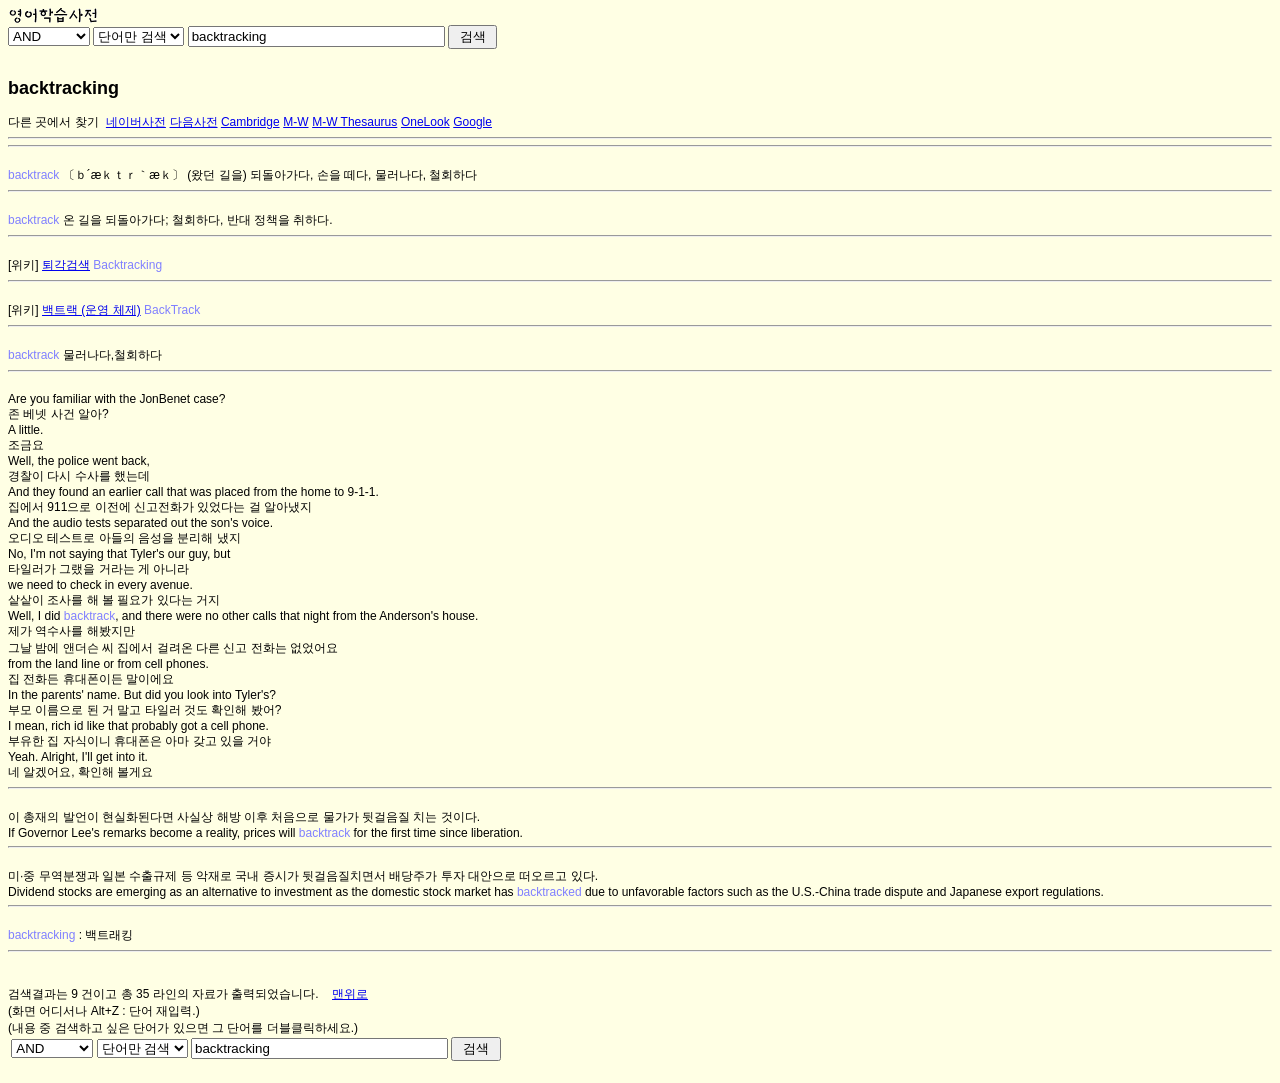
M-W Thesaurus (354, 122)
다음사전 (194, 122)
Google (472, 122)
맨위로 (350, 994)
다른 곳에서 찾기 (53, 122)
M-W (295, 122)
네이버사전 (136, 122)
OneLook (425, 122)
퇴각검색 (66, 265)
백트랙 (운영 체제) (91, 310)
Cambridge (250, 122)
